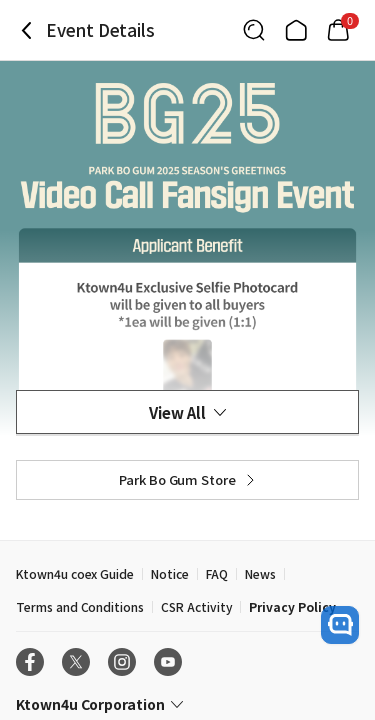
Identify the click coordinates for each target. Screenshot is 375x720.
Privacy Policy (292, 606)
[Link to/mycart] (338, 30)
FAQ (217, 573)
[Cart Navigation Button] (338, 30)
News (260, 573)
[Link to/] (296, 30)
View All (187, 412)
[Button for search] (254, 30)
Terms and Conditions (80, 606)
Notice (170, 573)
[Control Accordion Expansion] (187, 704)
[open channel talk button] (340, 625)
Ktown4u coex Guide (75, 573)
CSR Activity (196, 606)
